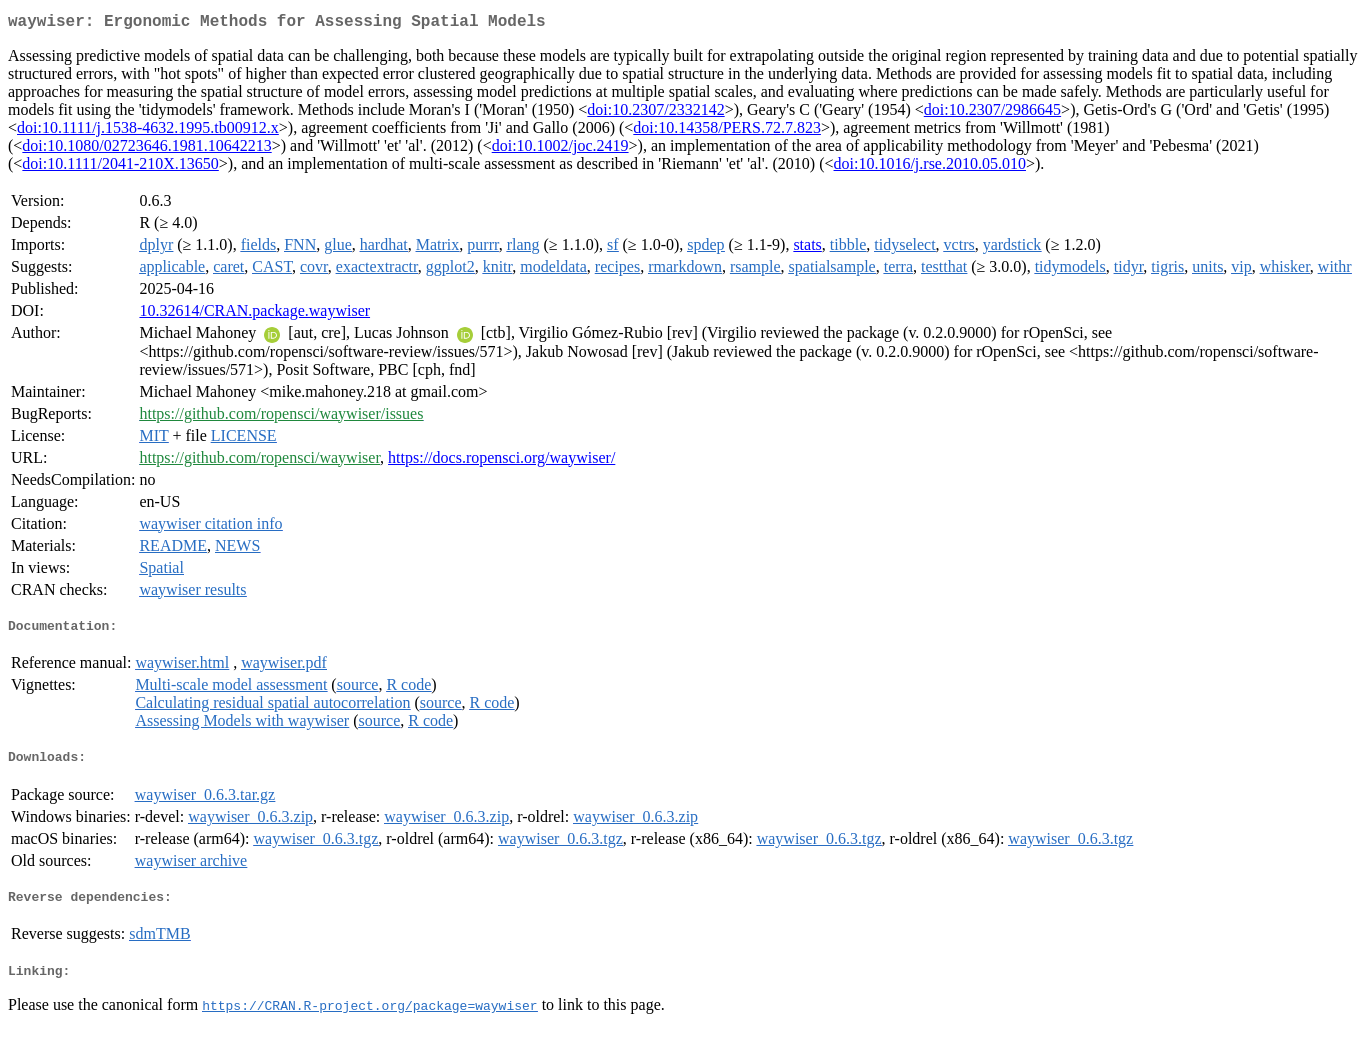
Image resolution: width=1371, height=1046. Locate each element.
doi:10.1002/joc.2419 (560, 149)
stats (807, 248)
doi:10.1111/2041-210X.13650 (120, 167)
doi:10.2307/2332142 (655, 113)
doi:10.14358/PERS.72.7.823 (727, 131)
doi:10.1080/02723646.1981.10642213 (146, 149)
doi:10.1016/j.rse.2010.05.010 (930, 167)
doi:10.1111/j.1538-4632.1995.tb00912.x (148, 131)
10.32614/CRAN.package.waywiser (254, 314)
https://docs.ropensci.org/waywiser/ (501, 461)
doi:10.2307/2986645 (992, 113)
